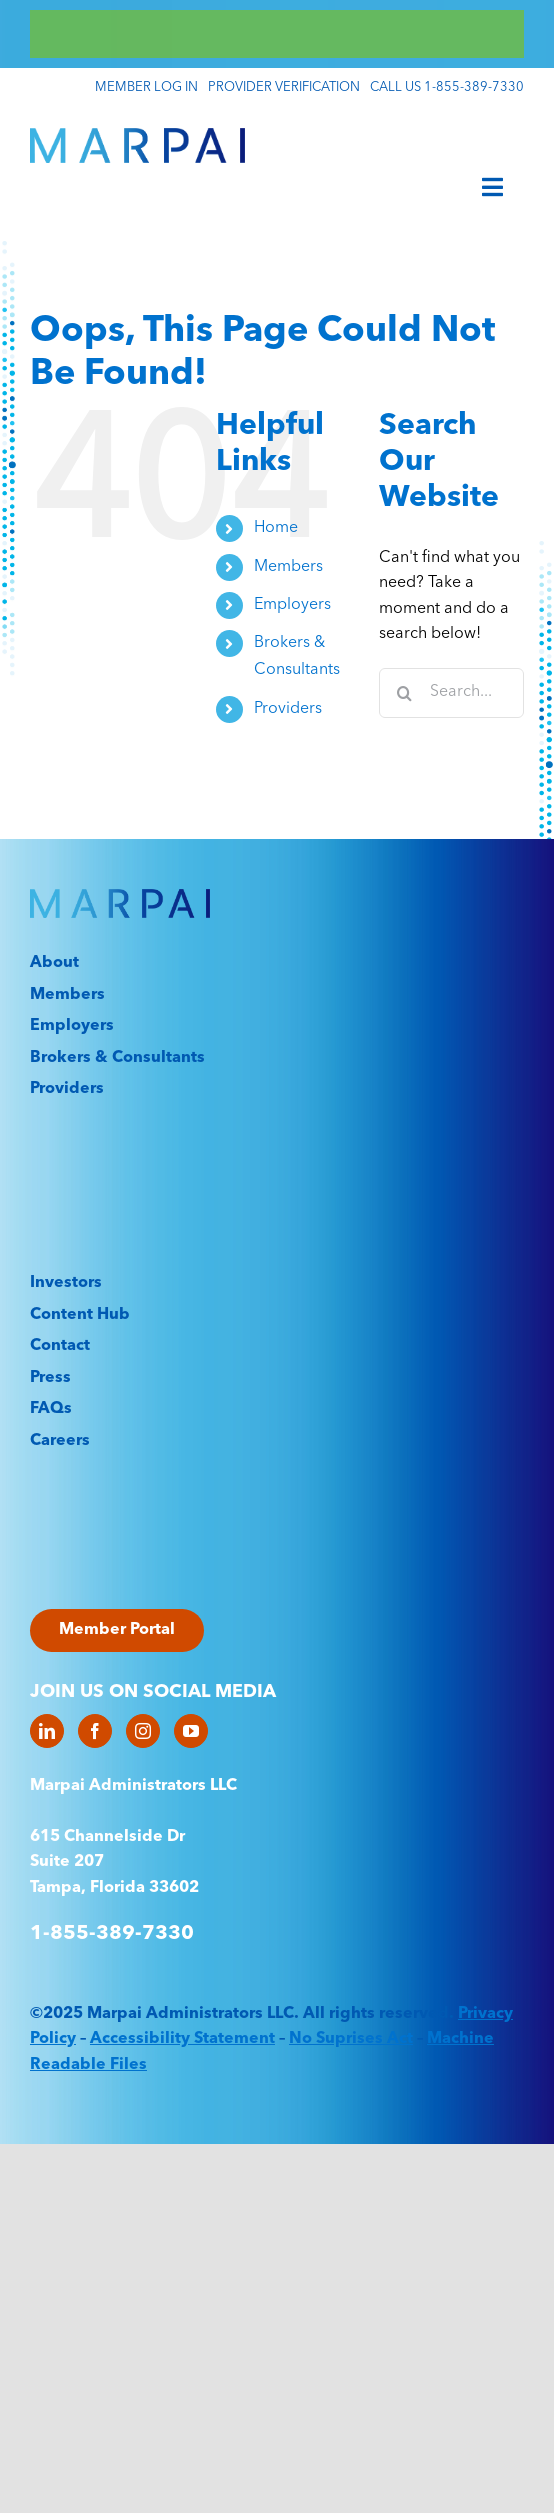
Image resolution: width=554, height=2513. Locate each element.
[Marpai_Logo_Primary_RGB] (137, 136)
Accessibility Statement (182, 2039)
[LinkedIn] (47, 1731)
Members (288, 567)
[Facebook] (95, 1731)
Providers (288, 709)
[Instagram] (143, 1731)
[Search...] (451, 693)
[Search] (404, 693)
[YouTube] (191, 1731)
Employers (292, 605)
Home (276, 528)
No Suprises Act (351, 2039)
